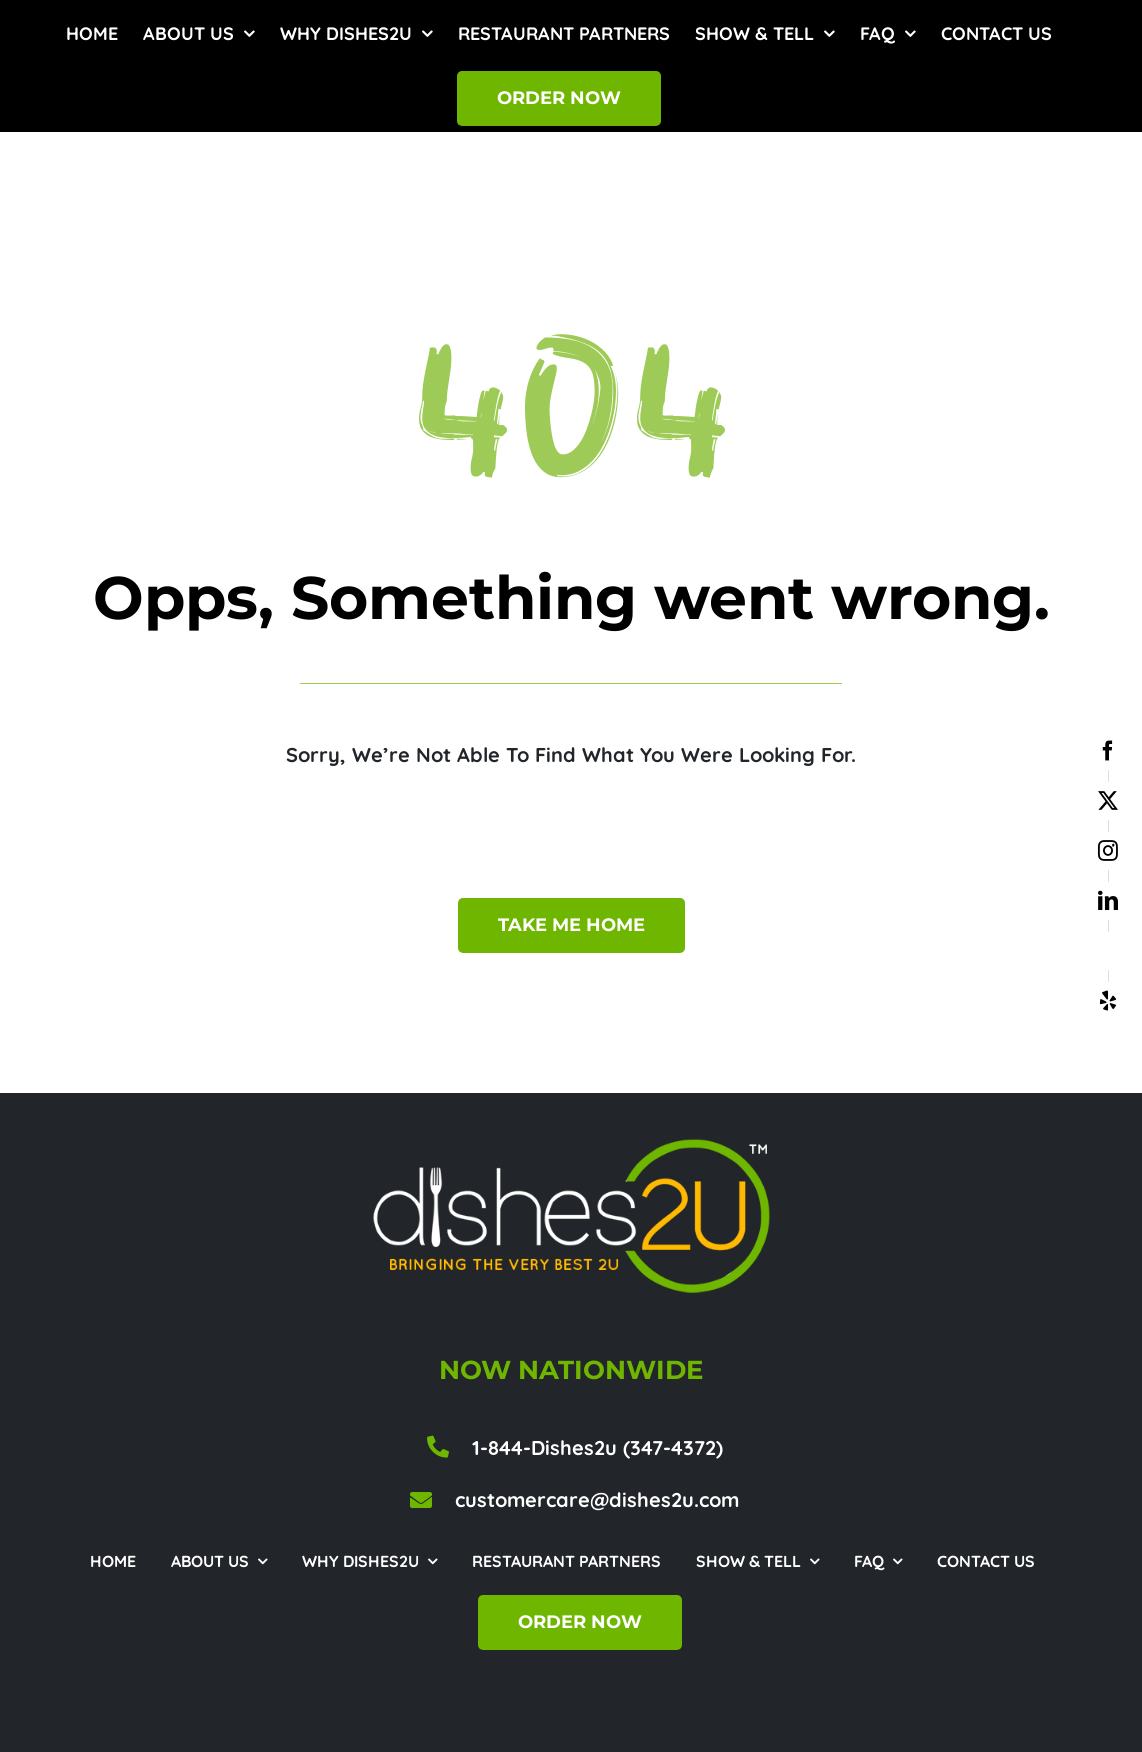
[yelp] (1108, 1001)
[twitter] (1108, 801)
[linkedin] (1108, 901)
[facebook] (1108, 751)
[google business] (1108, 951)
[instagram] (1108, 851)
